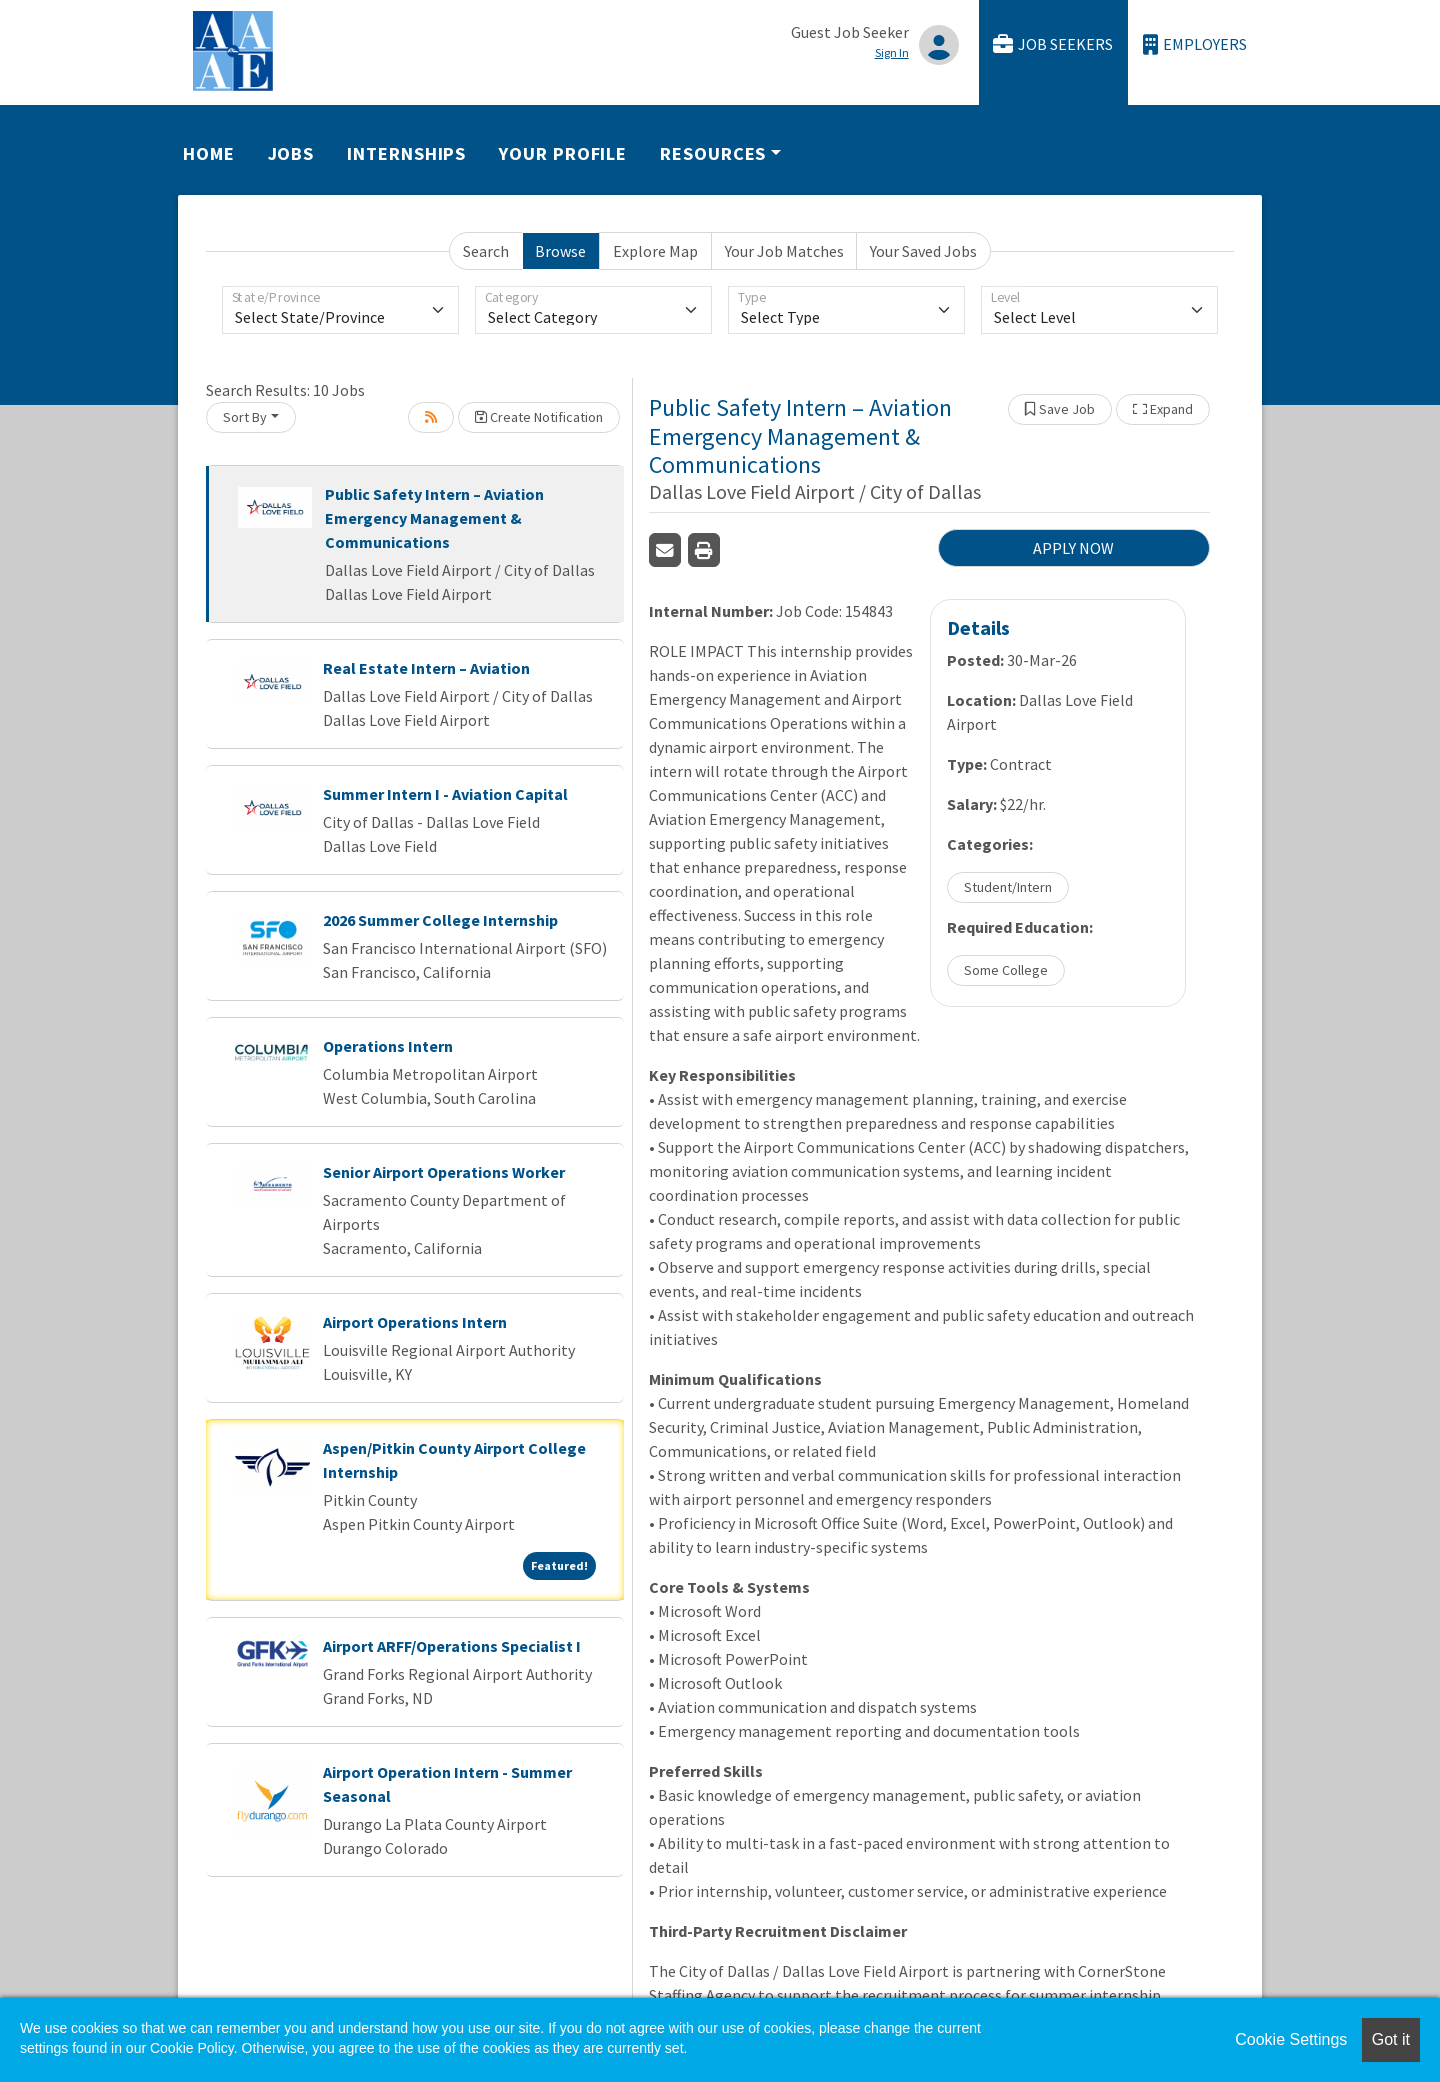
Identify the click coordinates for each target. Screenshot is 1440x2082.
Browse (560, 251)
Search (486, 251)
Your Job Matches (784, 251)
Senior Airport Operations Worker (444, 1172)
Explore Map (655, 251)
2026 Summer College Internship (440, 920)
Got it (1391, 2039)
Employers (1195, 44)
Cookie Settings (1291, 2039)
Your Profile (563, 153)
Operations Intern (388, 1046)
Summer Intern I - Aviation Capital (445, 794)
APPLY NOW (1073, 548)
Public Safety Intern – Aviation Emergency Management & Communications (434, 518)
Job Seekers (1053, 44)
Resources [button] (713, 153)
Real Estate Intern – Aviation (426, 668)
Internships (406, 153)
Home (209, 153)
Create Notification (539, 417)
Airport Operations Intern (415, 1322)
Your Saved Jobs (923, 251)
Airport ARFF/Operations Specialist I (452, 1646)
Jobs (291, 153)
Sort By (245, 417)
